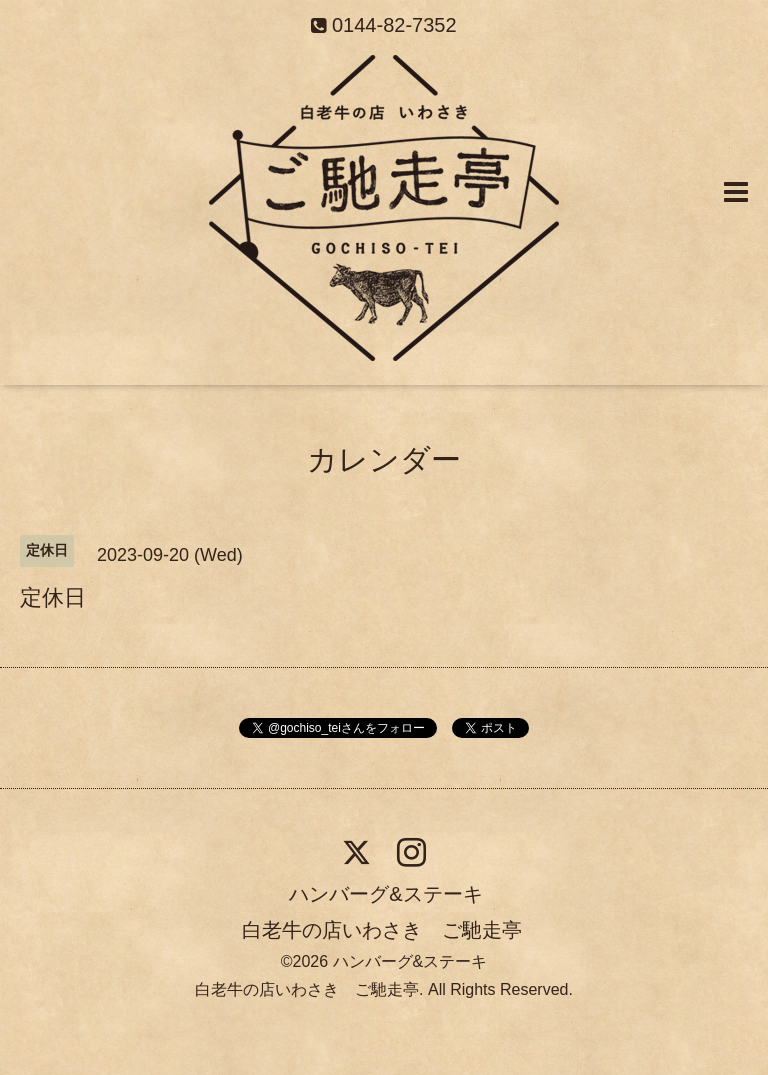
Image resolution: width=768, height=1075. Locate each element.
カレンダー (384, 459)
